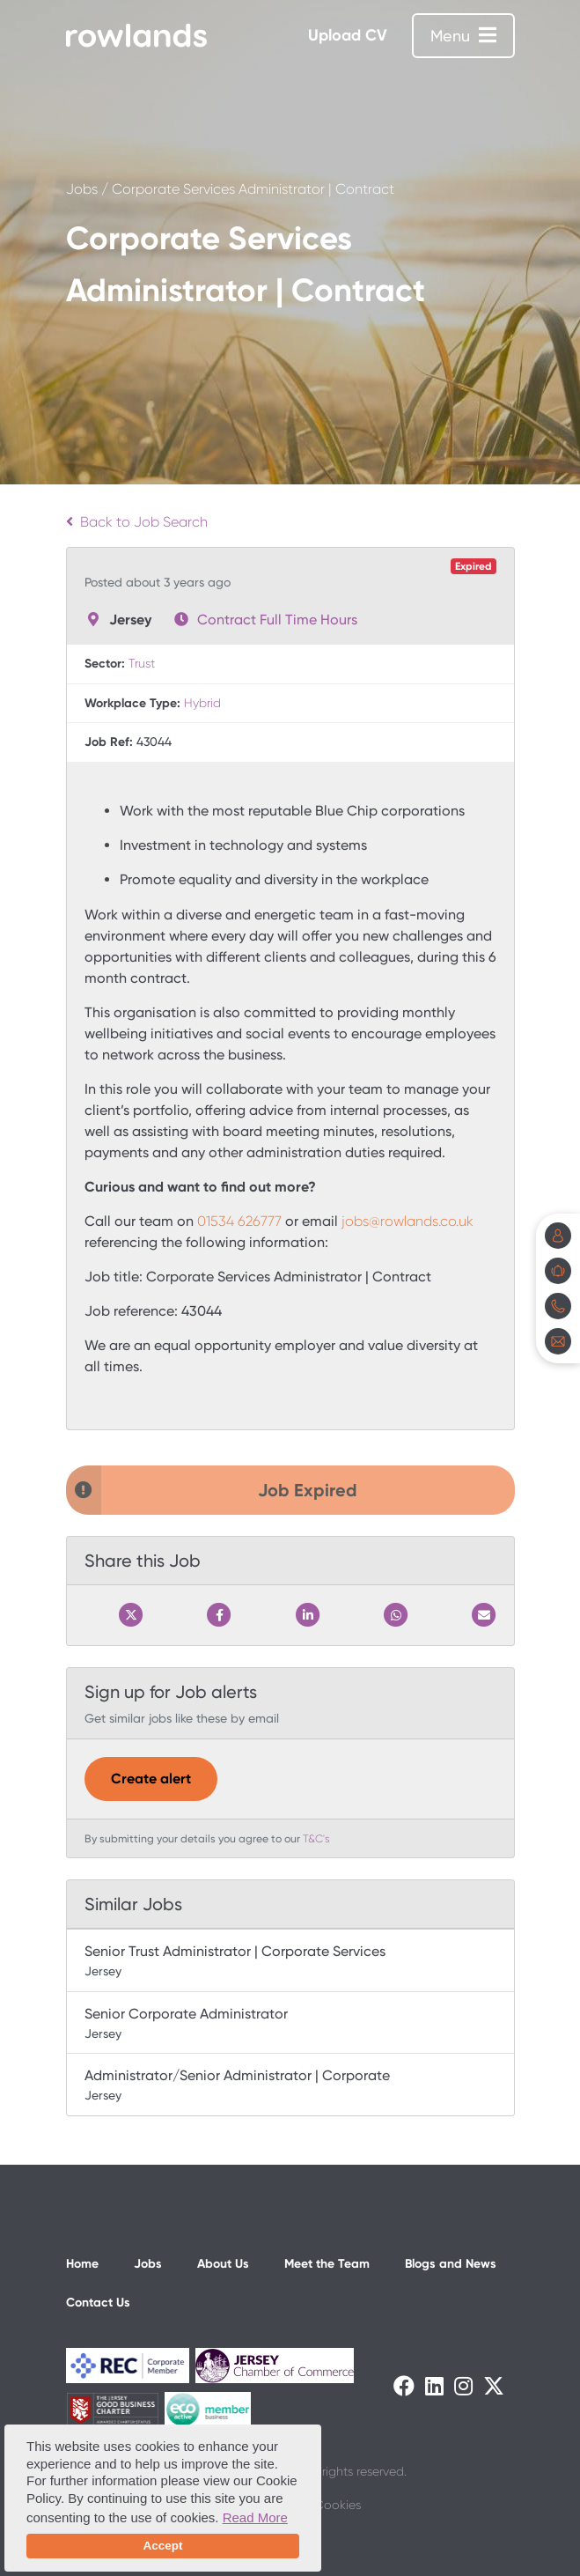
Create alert (151, 1778)
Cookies (337, 2505)
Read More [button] (255, 2517)
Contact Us (98, 2302)
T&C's (316, 1839)
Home (82, 2263)
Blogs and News (450, 2263)
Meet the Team (327, 2263)
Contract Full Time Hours (277, 619)
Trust (141, 663)
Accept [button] (162, 2545)
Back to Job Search (137, 521)
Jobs (82, 189)
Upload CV (347, 35)
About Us (223, 2263)
